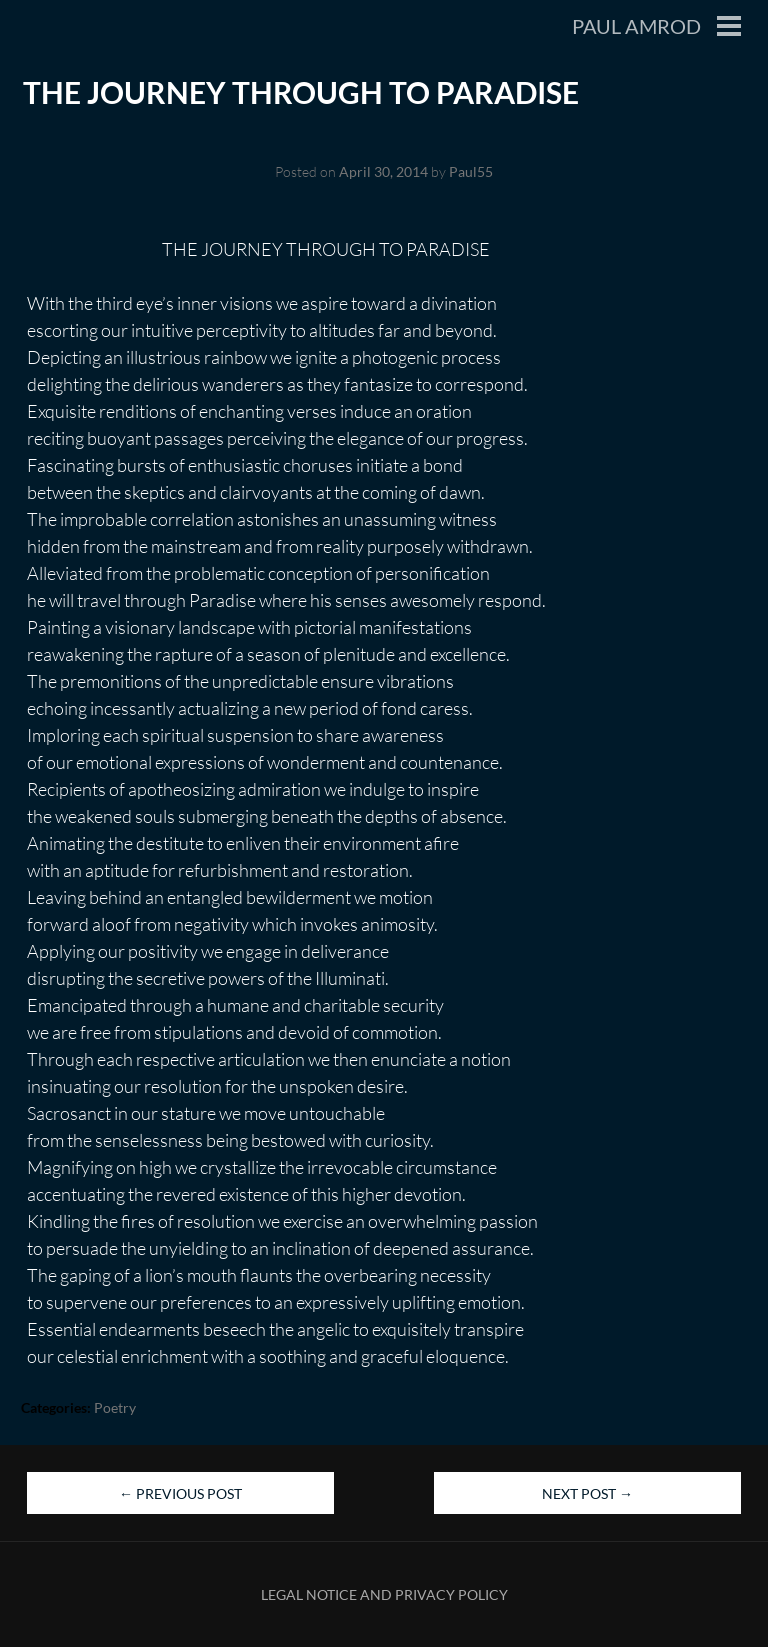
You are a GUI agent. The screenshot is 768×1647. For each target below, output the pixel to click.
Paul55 (471, 171)
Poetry (115, 1407)
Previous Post (180, 1493)
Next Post (587, 1493)
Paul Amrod (636, 26)
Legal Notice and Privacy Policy (384, 1594)
